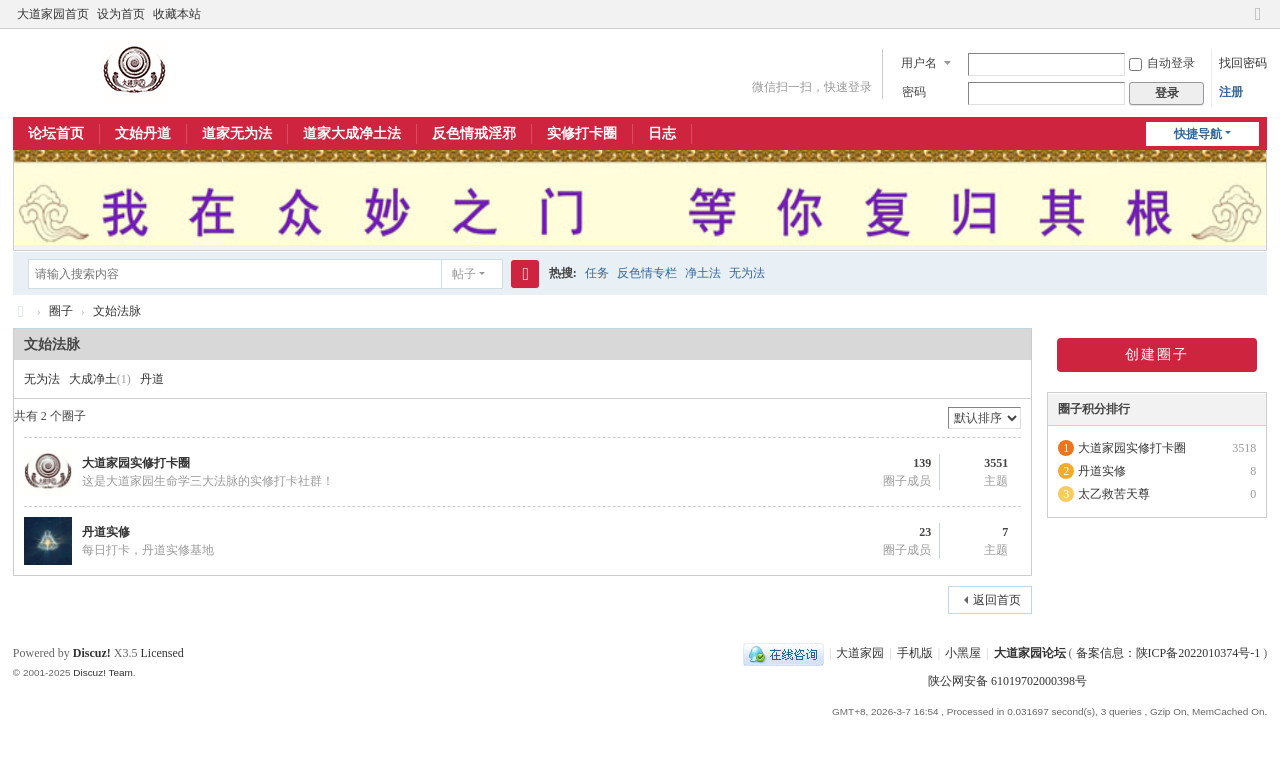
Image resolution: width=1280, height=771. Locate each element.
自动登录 (1162, 63)
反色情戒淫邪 (474, 133)
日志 (662, 133)
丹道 (152, 379)
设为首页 (121, 14)
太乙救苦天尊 (1114, 494)
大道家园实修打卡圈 (136, 463)
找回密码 (1243, 63)
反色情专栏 (647, 273)
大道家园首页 (53, 14)
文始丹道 (143, 133)
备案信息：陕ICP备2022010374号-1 (1170, 653)
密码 (914, 92)
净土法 (703, 273)
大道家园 (860, 653)
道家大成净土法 (352, 133)
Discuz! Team (103, 672)
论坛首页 (56, 133)
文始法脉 (117, 311)
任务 (597, 273)
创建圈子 (1157, 354)
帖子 (464, 274)
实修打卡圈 (582, 133)
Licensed (161, 653)
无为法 (747, 273)
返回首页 (997, 600)
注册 (1231, 92)
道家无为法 (237, 133)
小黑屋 (963, 653)
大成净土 (93, 379)
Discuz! (92, 653)
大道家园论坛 (21, 311)
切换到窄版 (1258, 22)
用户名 (919, 63)
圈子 (61, 311)
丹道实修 (106, 532)
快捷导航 (1198, 134)
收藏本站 (177, 14)
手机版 (915, 653)
